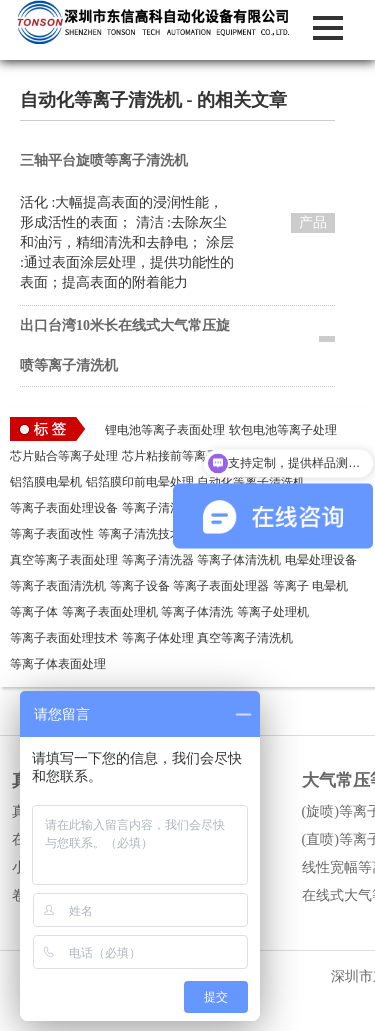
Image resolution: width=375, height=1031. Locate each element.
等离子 (291, 586)
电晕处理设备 (321, 560)
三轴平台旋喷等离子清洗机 (104, 160)
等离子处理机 (273, 612)
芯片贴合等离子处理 (64, 456)
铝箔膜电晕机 (46, 482)
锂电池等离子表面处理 (165, 430)
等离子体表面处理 (58, 664)
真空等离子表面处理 (64, 560)
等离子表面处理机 (110, 612)
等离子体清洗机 (239, 560)
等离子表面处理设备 (64, 508)
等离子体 (34, 612)
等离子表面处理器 (221, 586)
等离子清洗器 (158, 560)
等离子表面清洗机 (58, 586)
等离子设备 (140, 586)
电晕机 (330, 586)
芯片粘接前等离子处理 (182, 456)
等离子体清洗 (197, 612)
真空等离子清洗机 (245, 638)
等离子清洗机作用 (170, 508)
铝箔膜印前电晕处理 (140, 482)
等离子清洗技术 (140, 534)
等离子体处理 (158, 638)
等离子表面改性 (52, 534)
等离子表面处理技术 (64, 638)
